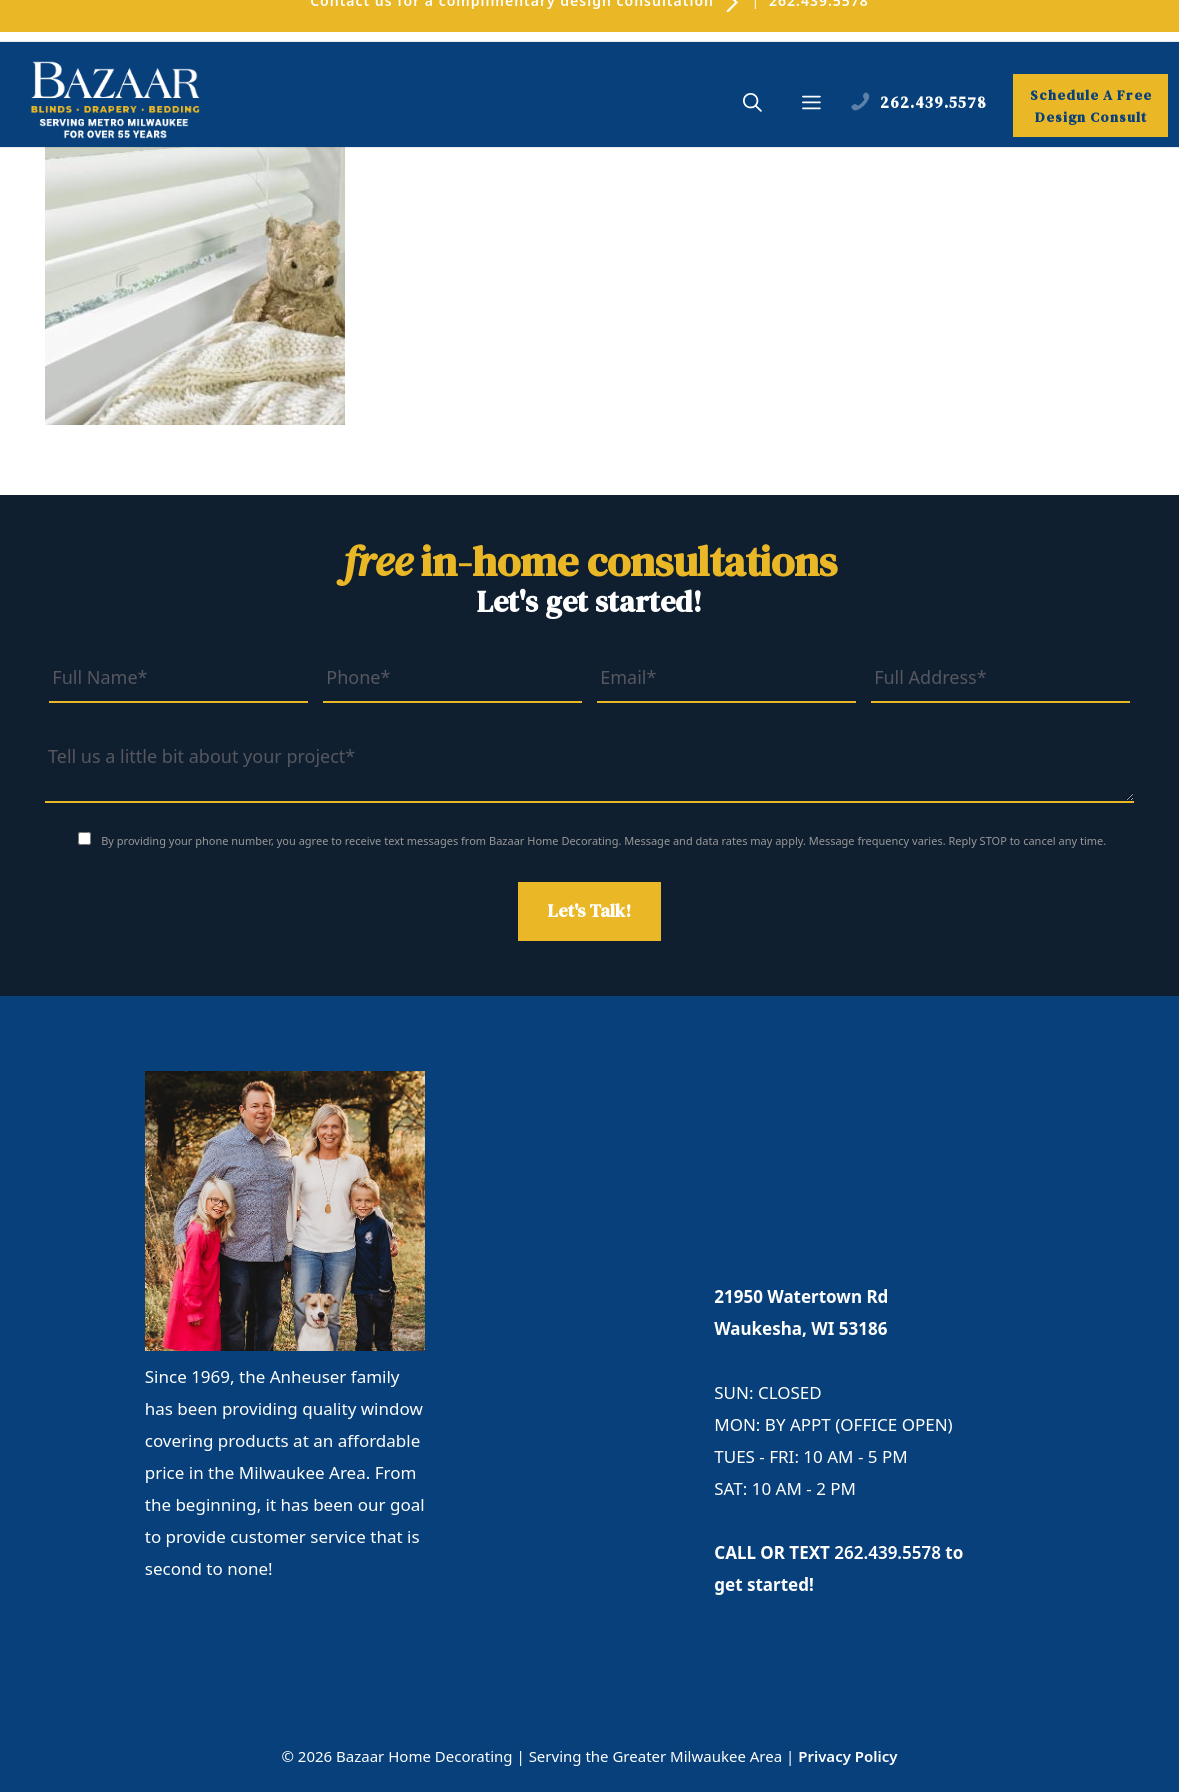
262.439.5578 (887, 1552)
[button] (752, 105)
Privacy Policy (847, 1756)
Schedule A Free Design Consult (1091, 106)
